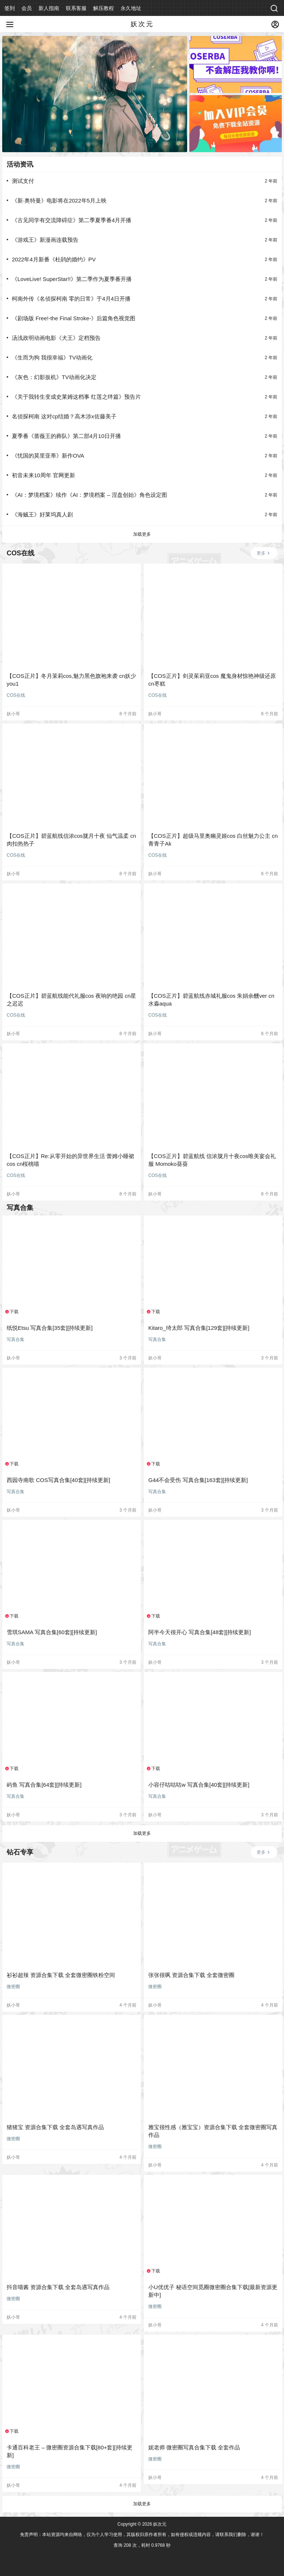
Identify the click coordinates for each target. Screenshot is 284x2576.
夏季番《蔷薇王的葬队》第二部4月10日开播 (66, 436)
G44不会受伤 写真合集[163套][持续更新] (198, 1480)
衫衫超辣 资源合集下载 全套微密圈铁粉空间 (61, 1975)
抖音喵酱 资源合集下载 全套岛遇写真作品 (58, 2287)
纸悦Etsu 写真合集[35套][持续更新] (50, 1328)
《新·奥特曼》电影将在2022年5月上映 (59, 200)
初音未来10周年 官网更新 (43, 475)
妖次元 (159, 2524)
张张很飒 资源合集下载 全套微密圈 (191, 1975)
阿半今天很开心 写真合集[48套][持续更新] (199, 1632)
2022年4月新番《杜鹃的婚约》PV (54, 259)
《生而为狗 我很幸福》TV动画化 (52, 357)
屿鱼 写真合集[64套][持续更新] (44, 1785)
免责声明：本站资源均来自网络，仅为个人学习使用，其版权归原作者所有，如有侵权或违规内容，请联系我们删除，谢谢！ (142, 2534)
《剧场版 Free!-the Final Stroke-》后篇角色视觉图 (73, 318)
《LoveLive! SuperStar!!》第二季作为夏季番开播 (72, 279)
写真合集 (15, 1339)
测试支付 (23, 181)
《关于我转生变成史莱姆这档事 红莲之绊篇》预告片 (76, 397)
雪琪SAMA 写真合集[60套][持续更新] (52, 1632)
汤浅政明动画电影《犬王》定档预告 (56, 338)
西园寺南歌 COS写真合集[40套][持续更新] (58, 1480)
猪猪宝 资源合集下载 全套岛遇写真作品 (55, 2127)
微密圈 (13, 1986)
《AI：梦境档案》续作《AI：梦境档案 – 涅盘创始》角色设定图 (89, 495)
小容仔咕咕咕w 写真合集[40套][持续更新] (198, 1785)
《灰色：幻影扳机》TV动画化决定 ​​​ (55, 377)
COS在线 (16, 695)
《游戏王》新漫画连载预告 (45, 240)
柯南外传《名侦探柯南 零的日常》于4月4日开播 (71, 298)
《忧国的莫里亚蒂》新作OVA (48, 455)
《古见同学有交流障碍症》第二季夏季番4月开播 (71, 220)
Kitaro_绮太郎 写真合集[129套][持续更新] (198, 1328)
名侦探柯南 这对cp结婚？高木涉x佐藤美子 (64, 416)
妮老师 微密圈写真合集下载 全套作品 (194, 2447)
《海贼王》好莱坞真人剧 (42, 514)
